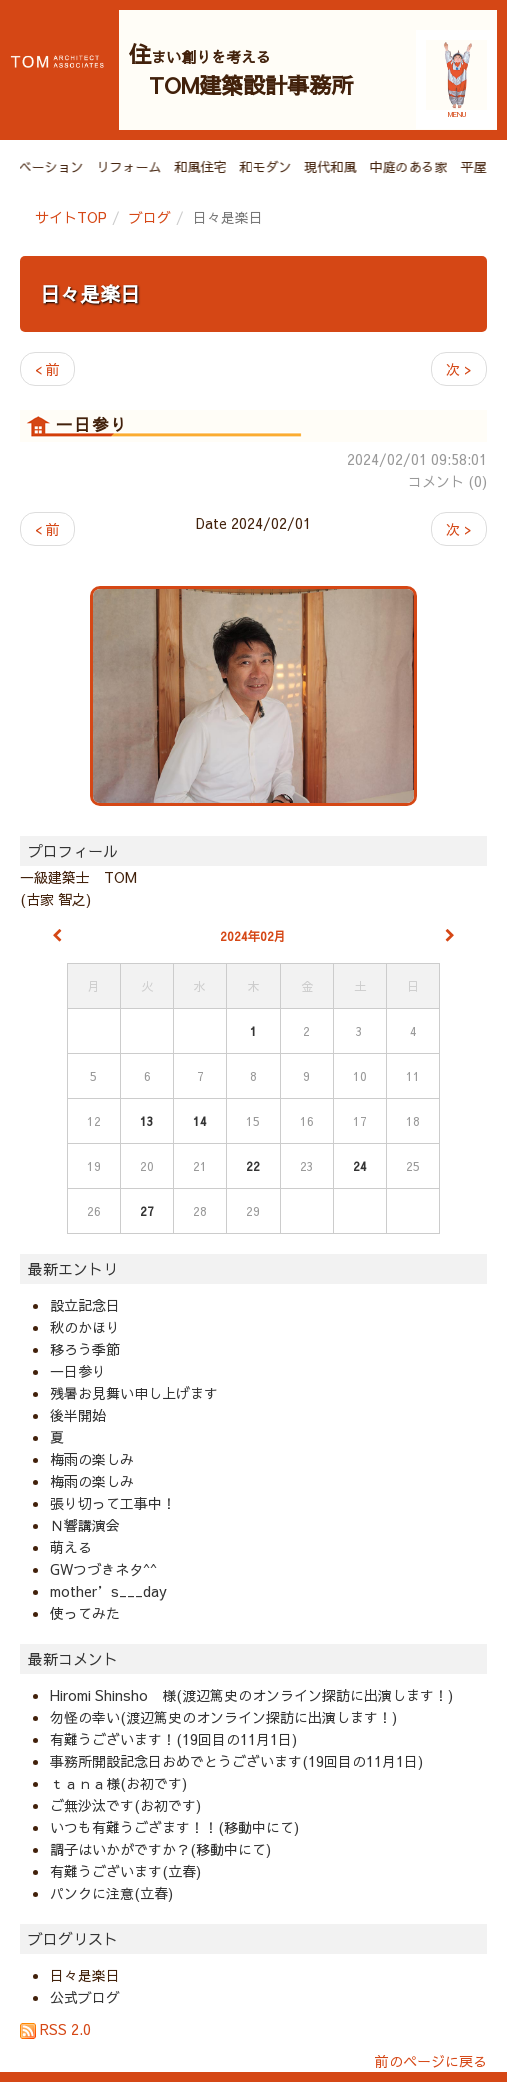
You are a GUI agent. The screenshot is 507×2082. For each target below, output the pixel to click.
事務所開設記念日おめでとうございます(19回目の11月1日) (236, 1761)
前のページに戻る (431, 2061)
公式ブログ (85, 1997)
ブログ (150, 217)
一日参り (78, 1371)
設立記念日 (85, 1305)
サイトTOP (71, 217)
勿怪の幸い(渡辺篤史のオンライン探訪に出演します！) (223, 1717)
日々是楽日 (90, 293)
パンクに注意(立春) (111, 1893)
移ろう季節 (85, 1349)
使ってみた (85, 1613)
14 (200, 1121)
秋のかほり (85, 1327)
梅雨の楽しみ (92, 1459)
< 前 (47, 369)
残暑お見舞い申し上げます (134, 1393)
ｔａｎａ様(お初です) (118, 1783)
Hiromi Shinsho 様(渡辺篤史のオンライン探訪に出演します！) (251, 1695)
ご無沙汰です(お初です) (125, 1805)
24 (360, 1166)
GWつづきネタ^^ (103, 1569)
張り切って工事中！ (113, 1503)
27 (147, 1211)
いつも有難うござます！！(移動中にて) (174, 1827)
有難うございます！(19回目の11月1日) (173, 1739)
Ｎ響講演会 (85, 1525)
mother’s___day (108, 1591)
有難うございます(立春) (125, 1871)
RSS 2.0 (55, 2029)
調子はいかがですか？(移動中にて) (160, 1849)
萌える (71, 1547)
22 (253, 1166)
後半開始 (78, 1415)
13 (147, 1121)
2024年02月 (253, 936)
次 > (459, 369)
